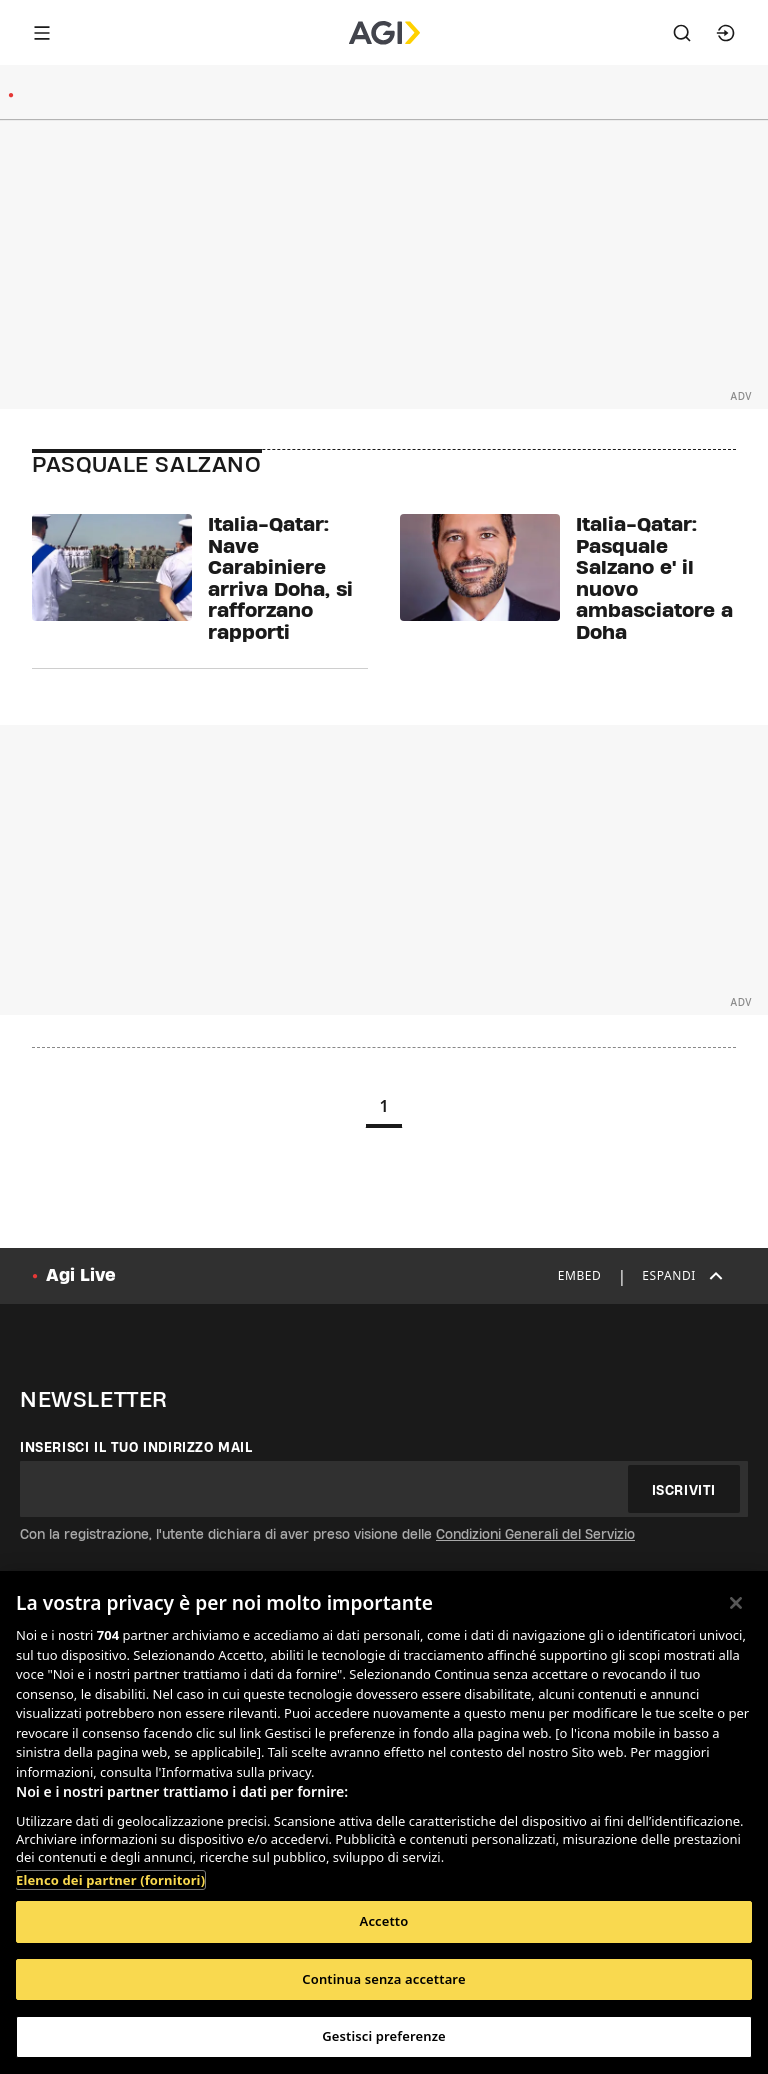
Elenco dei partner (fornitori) (110, 1880)
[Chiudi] (736, 1603)
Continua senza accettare (383, 1979)
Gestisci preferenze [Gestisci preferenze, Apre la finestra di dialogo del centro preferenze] (384, 2036)
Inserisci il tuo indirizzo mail (136, 1447)
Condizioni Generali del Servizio (535, 1534)
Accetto (384, 1921)
